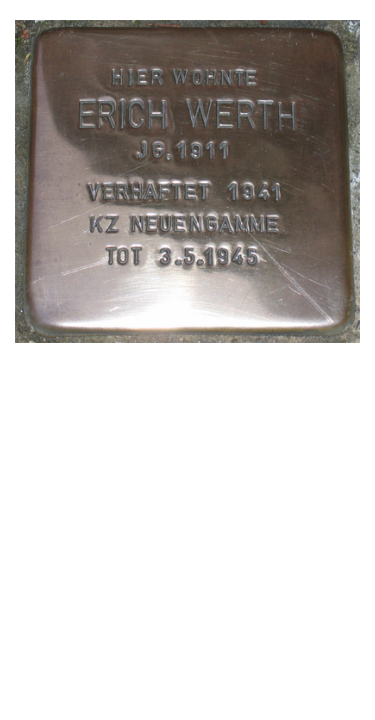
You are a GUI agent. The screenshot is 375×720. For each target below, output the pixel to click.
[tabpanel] (187, 183)
